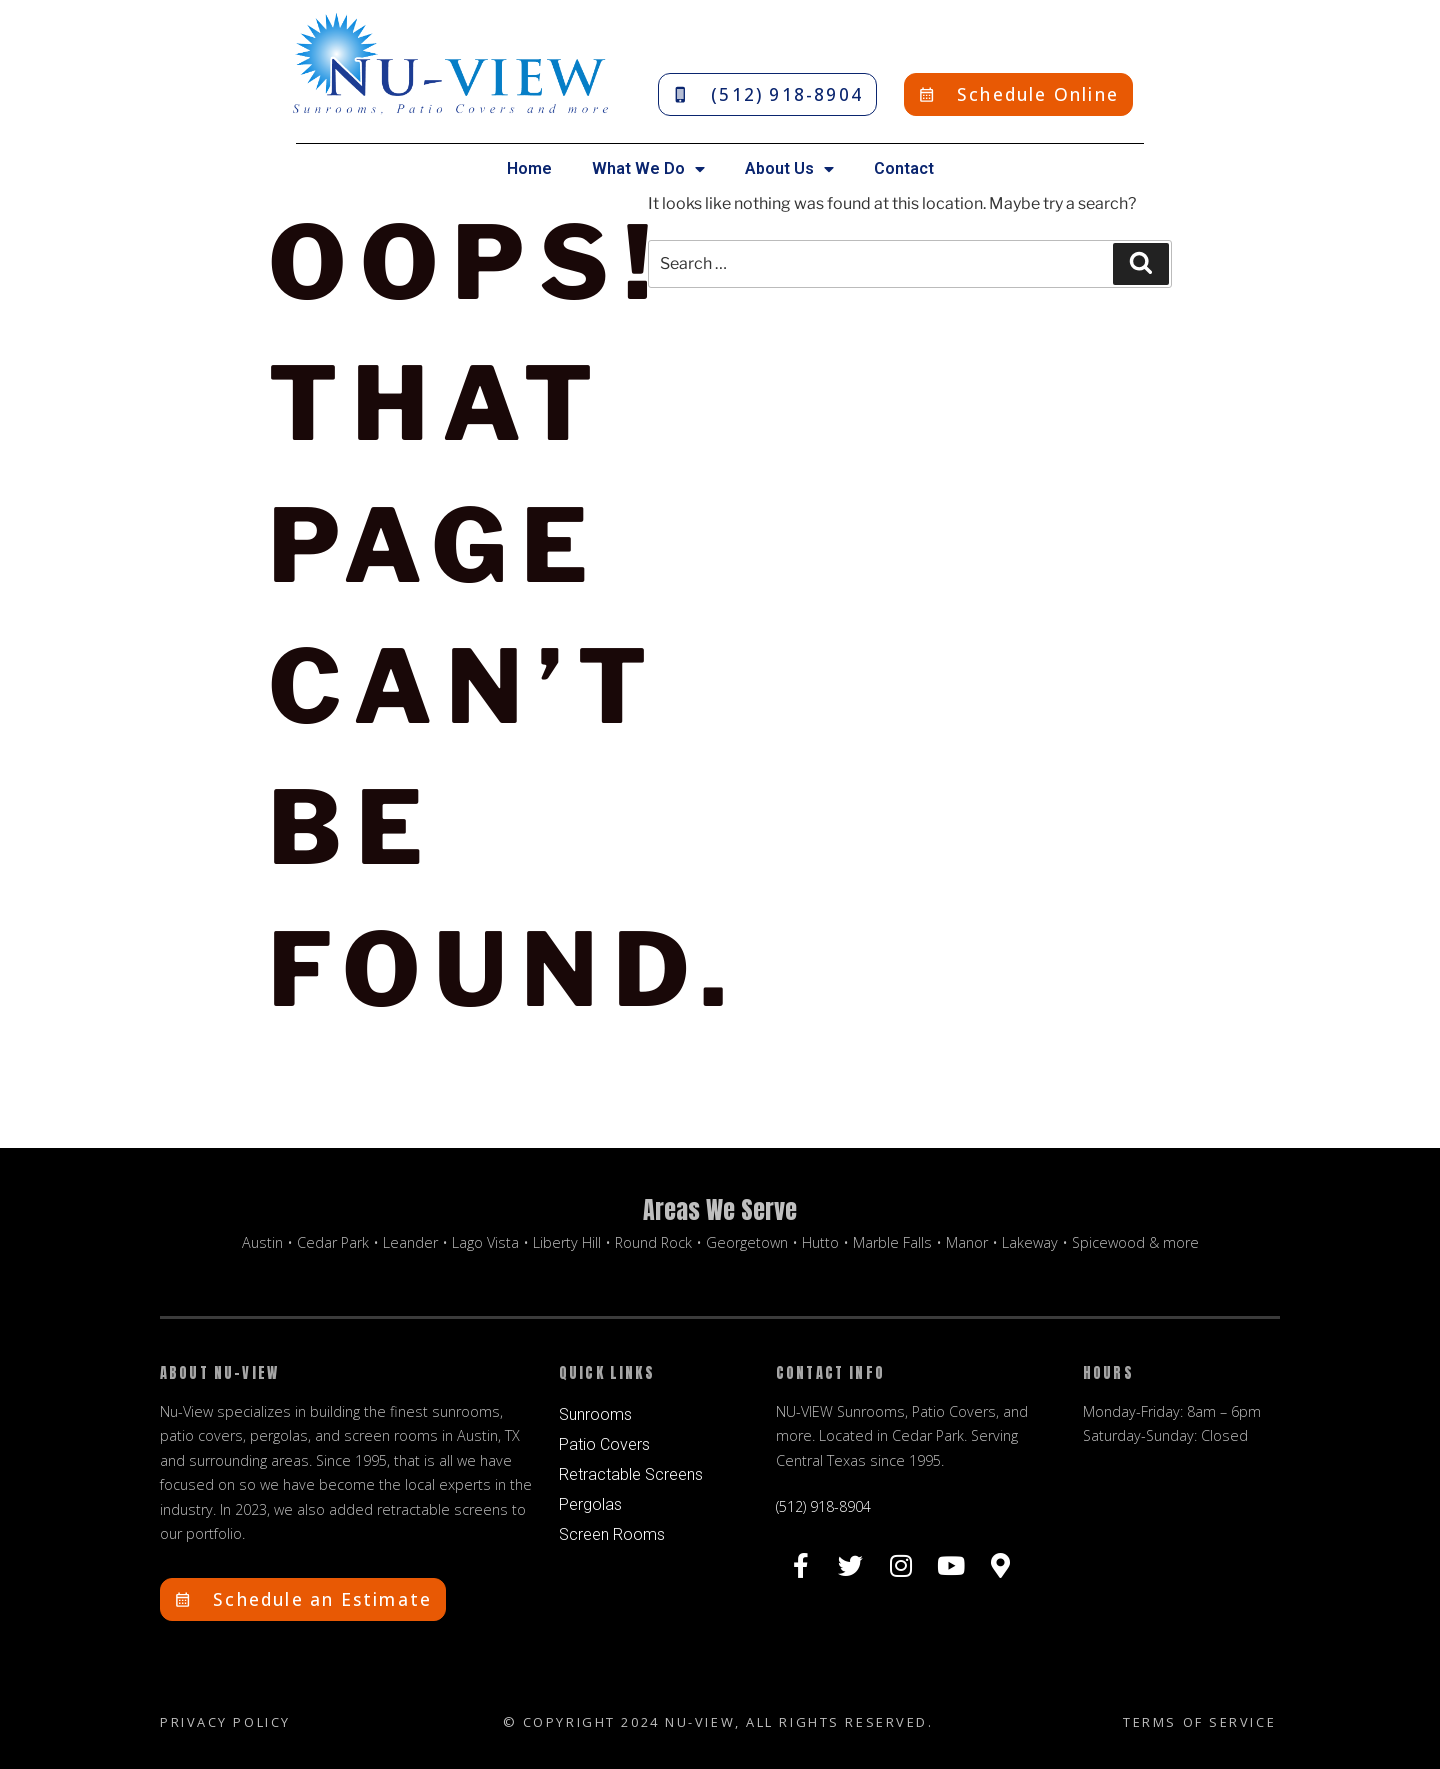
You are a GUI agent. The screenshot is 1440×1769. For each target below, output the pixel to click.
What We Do (648, 169)
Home (529, 168)
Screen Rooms (612, 1534)
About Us (789, 169)
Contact (904, 168)
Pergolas (590, 1504)
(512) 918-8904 (823, 1506)
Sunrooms (595, 1414)
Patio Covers (604, 1444)
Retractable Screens (631, 1474)
